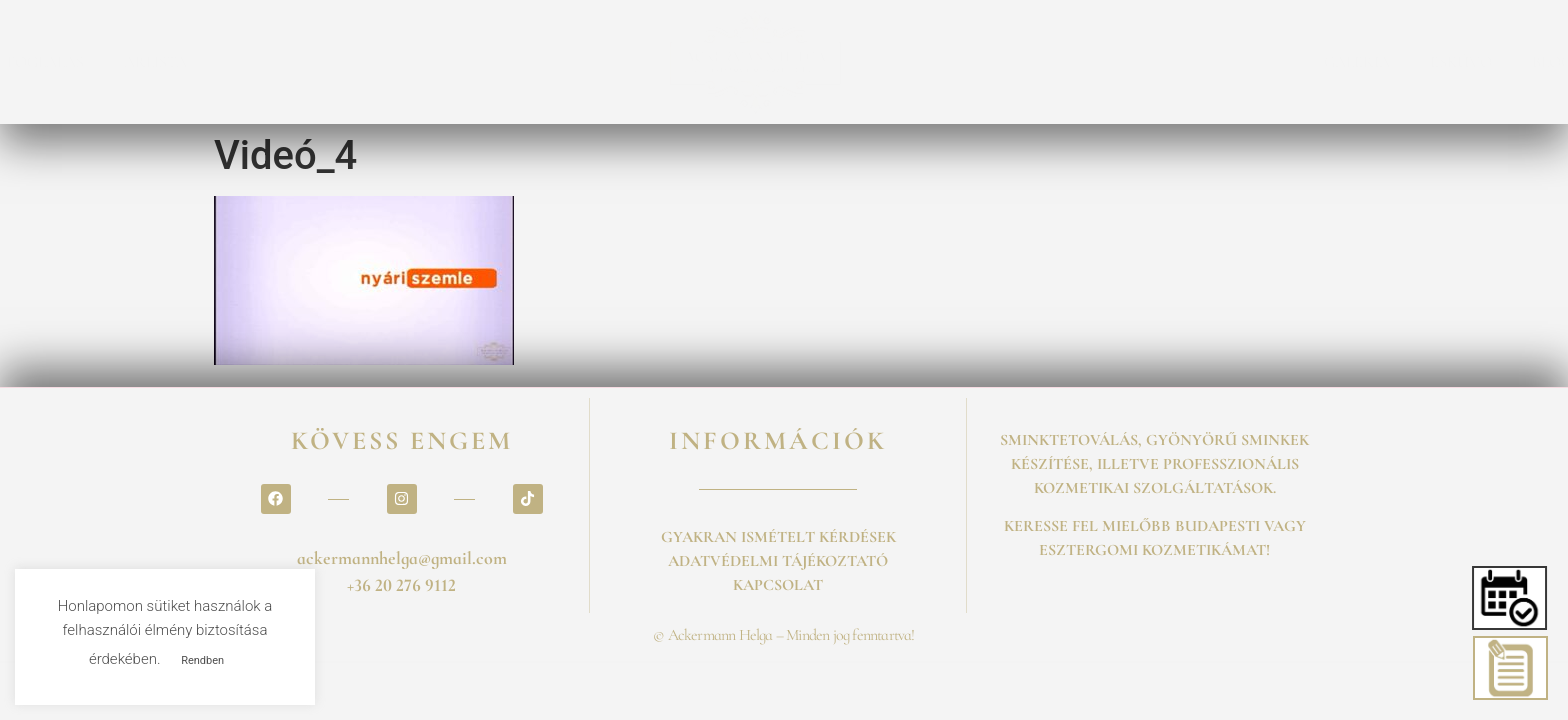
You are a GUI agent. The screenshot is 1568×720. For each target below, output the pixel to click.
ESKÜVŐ (1042, 62)
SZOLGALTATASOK (318, 62)
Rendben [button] (202, 660)
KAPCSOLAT (1237, 62)
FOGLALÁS (464, 62)
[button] (1510, 598)
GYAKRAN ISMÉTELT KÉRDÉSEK (778, 537)
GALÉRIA (938, 62)
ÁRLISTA (574, 62)
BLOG (1133, 62)
